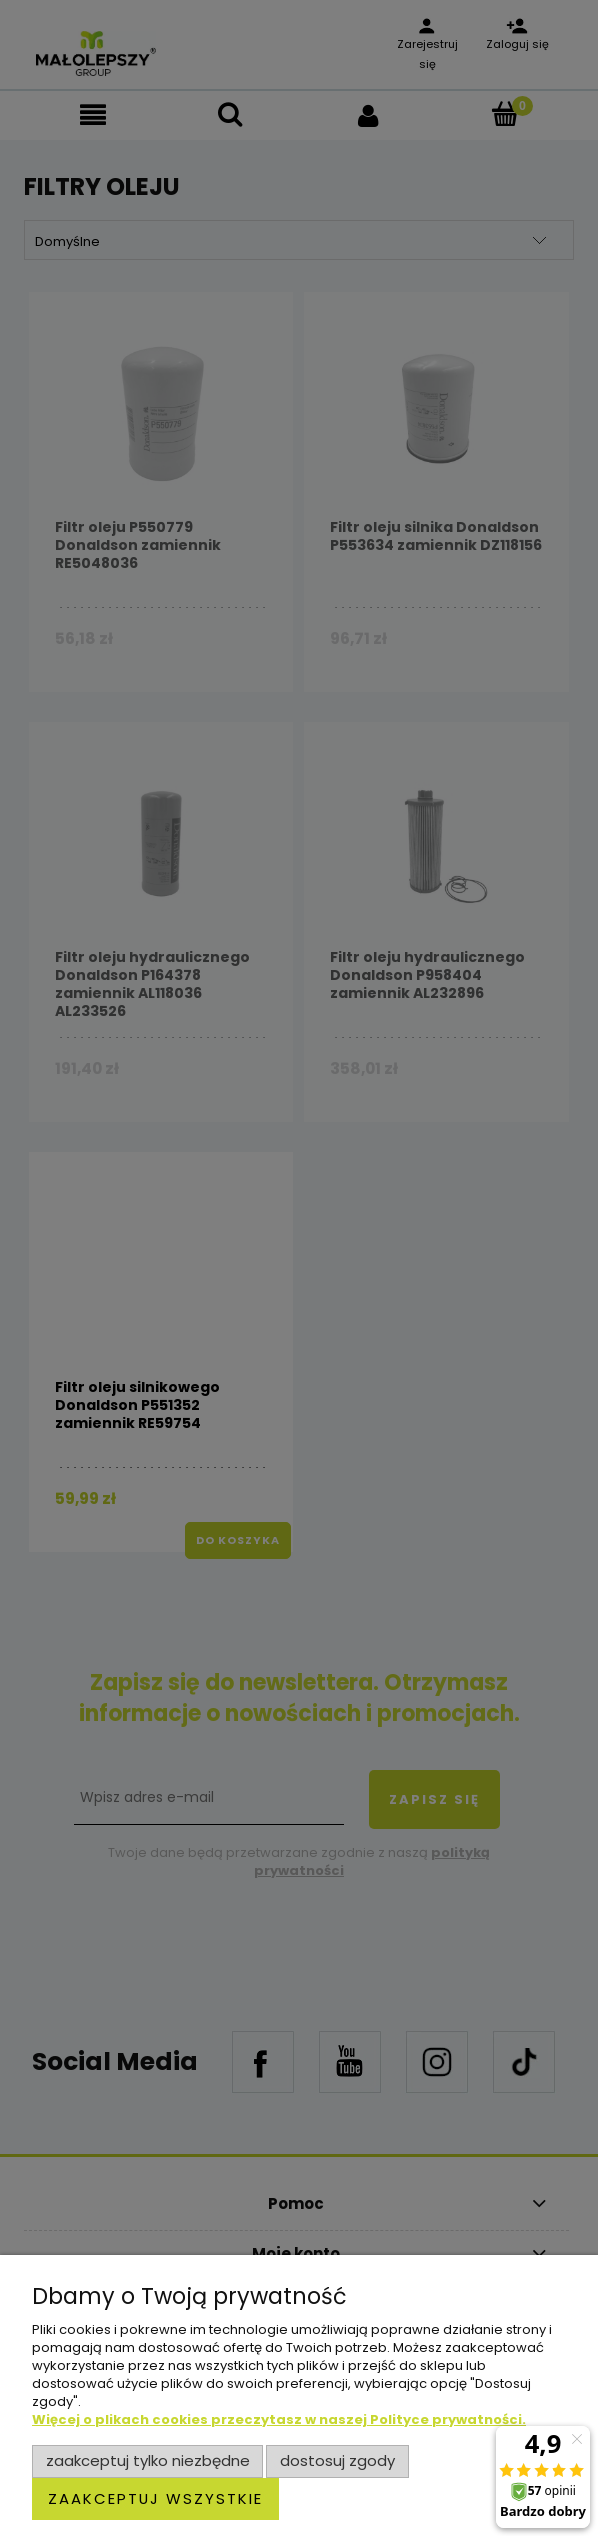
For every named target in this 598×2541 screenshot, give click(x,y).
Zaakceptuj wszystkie (155, 2498)
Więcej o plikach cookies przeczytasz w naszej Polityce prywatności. (279, 2419)
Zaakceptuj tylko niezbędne (148, 2460)
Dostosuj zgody (337, 2460)
